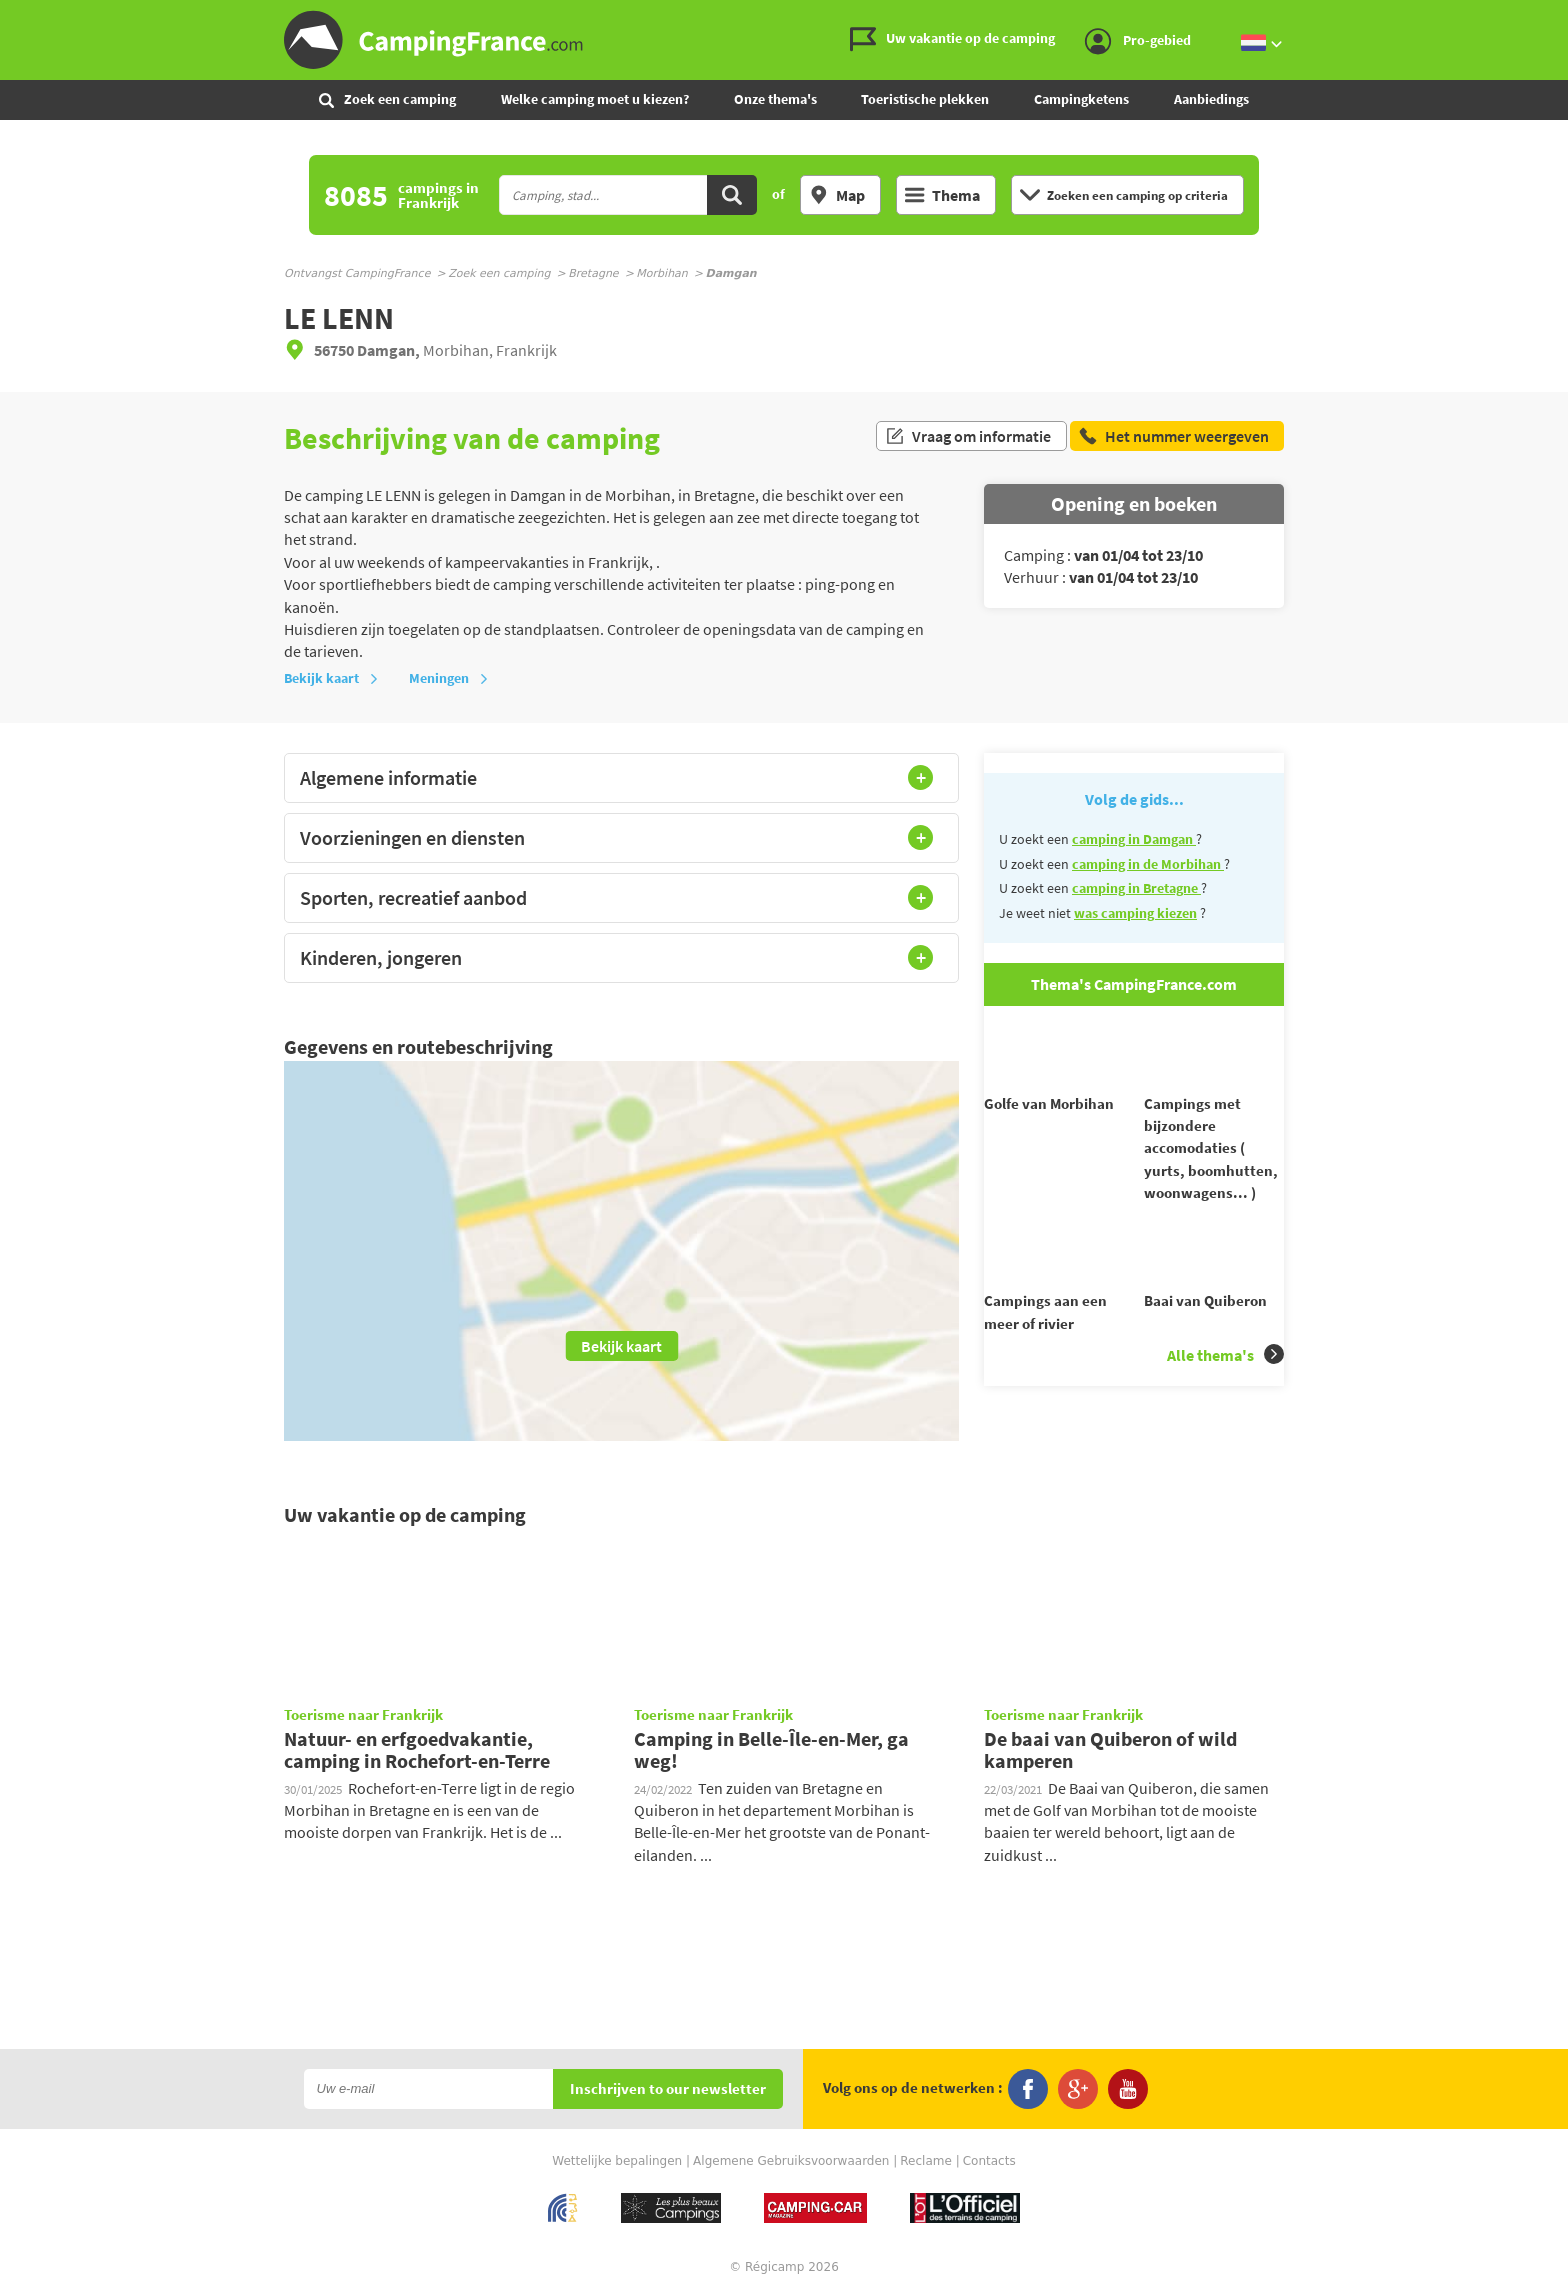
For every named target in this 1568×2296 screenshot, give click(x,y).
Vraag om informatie (968, 438)
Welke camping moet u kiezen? (595, 99)
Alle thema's (1225, 1390)
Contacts (989, 2161)
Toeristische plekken (925, 99)
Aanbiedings (1211, 99)
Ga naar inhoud (1554, 16)
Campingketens (1081, 99)
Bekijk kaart (331, 678)
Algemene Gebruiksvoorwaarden (791, 2161)
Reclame (926, 2161)
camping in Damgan (1134, 839)
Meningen (449, 678)
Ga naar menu (1545, 16)
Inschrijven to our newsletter (668, 2089)
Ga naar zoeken (1564, 16)
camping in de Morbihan (1148, 864)
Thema (942, 195)
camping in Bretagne (1136, 888)
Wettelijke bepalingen (617, 2161)
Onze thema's (775, 99)
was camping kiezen (1135, 913)
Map (837, 195)
